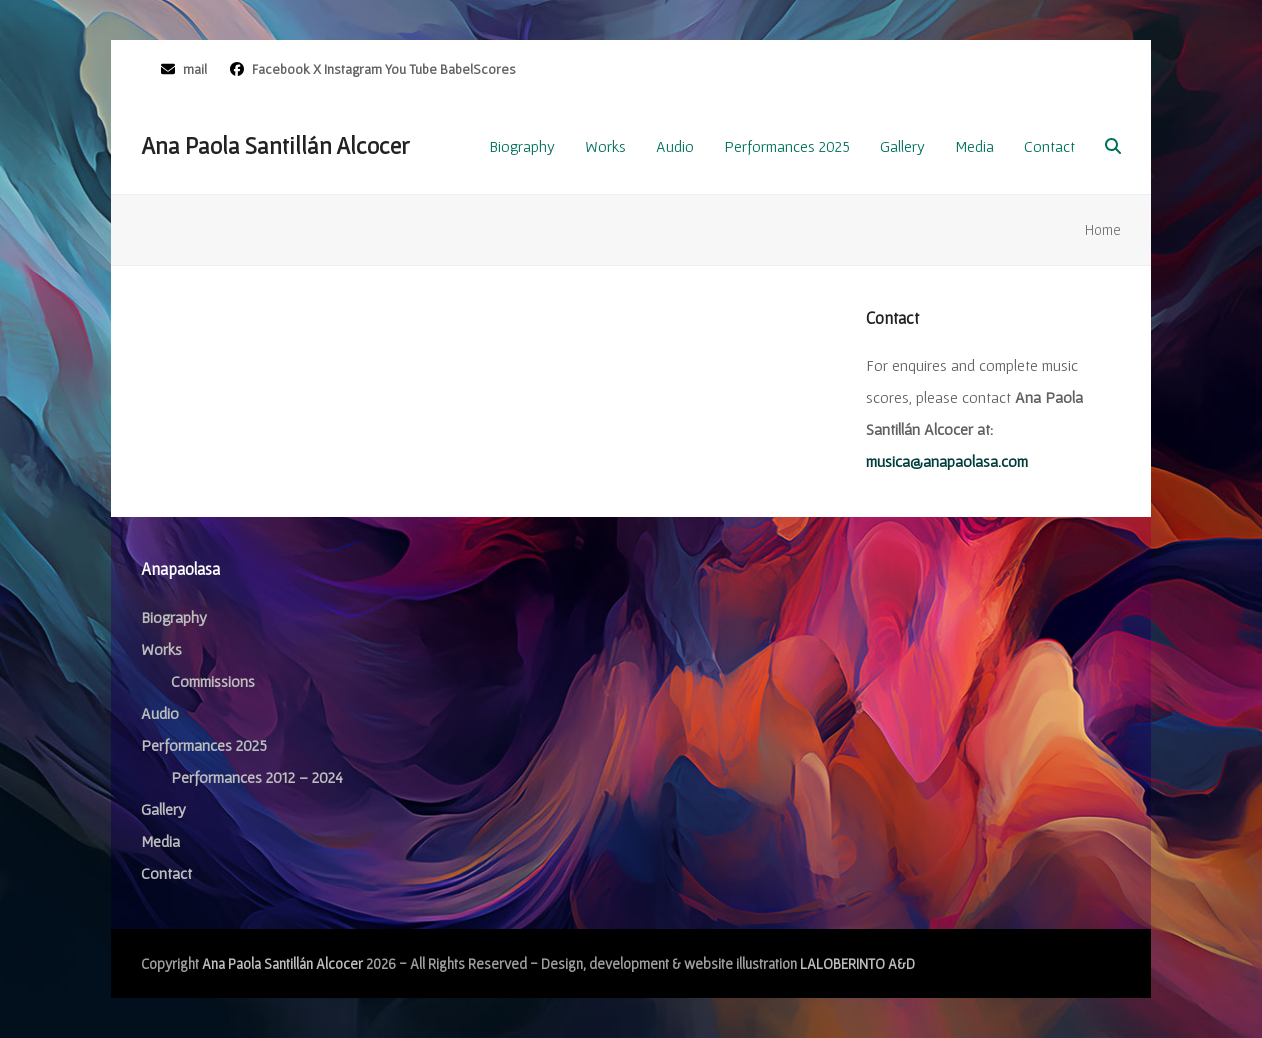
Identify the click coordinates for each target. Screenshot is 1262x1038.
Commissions (213, 681)
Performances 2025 (204, 745)
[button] (1113, 146)
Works (161, 649)
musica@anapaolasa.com (947, 461)
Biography (174, 617)
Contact (166, 873)
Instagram (353, 69)
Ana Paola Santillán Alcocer (275, 145)
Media (160, 841)
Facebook (279, 69)
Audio (160, 713)
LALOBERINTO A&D (857, 963)
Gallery (163, 809)
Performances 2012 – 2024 (257, 777)
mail (195, 69)
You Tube (411, 69)
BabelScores (478, 69)
